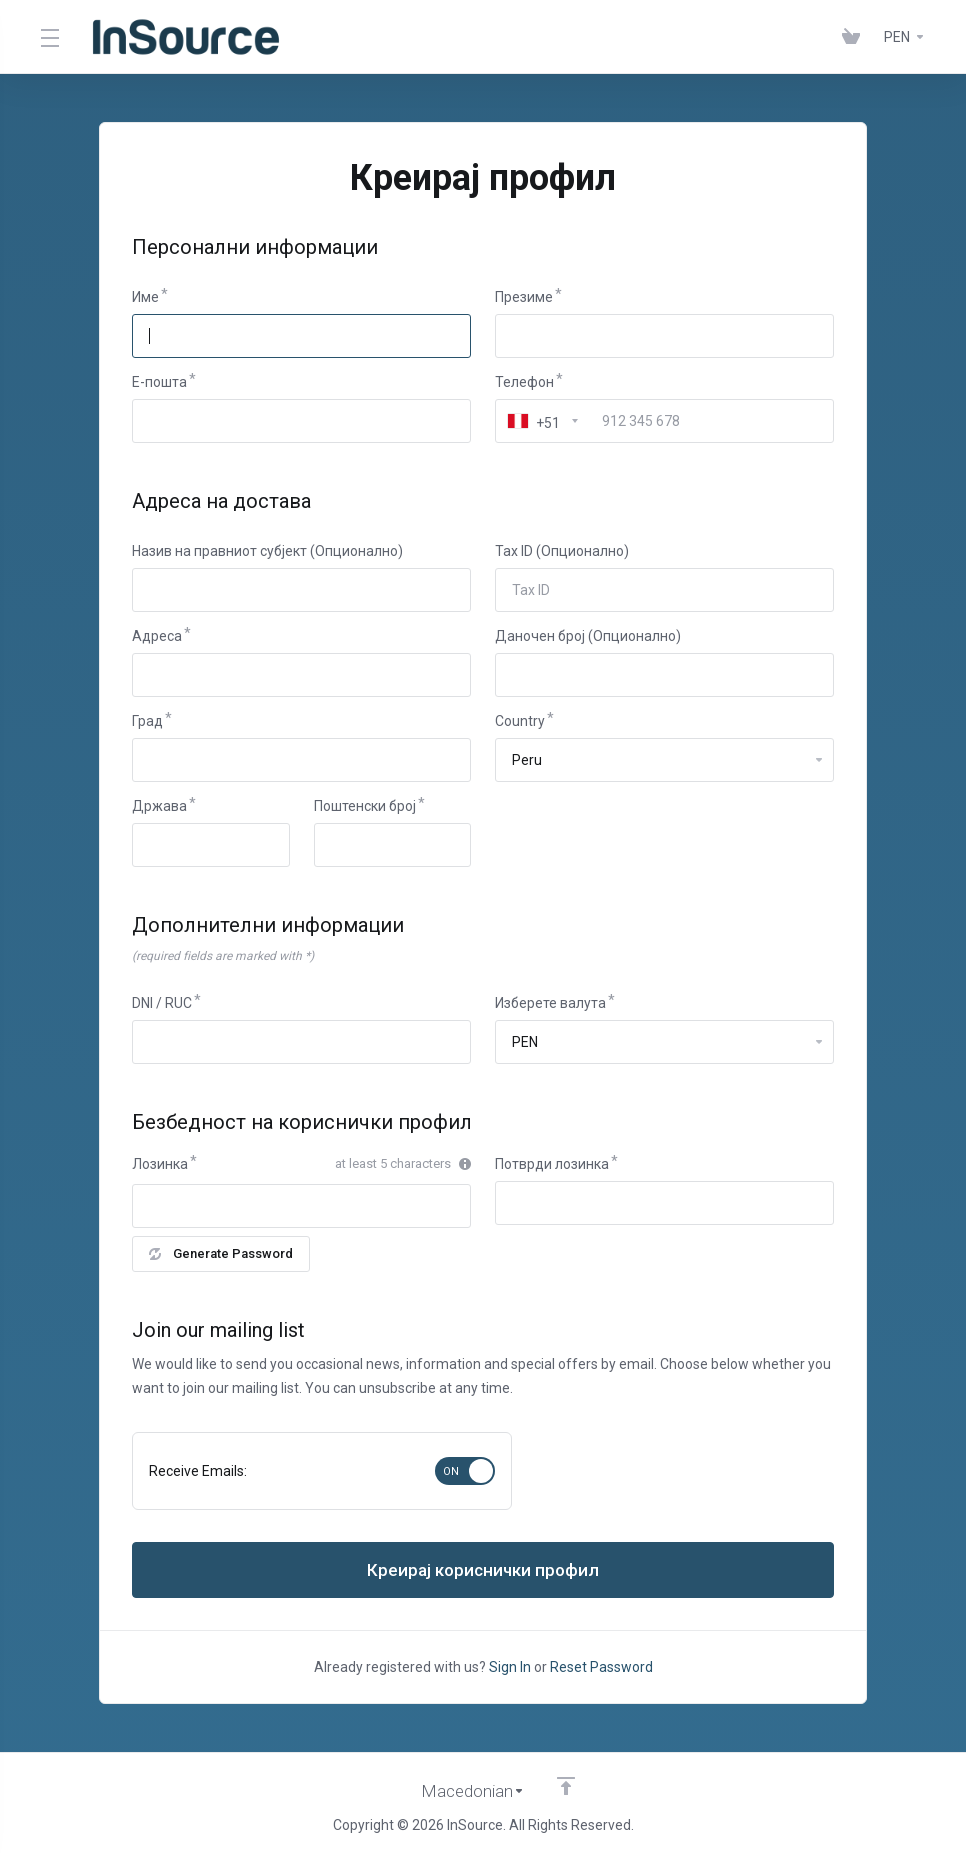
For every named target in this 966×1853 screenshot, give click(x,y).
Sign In (510, 1667)
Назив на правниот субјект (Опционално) (267, 551)
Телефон (524, 382)
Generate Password (221, 1253)
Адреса (157, 636)
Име (145, 297)
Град (147, 721)
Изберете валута (550, 1003)
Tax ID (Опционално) (562, 551)
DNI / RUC (162, 1003)
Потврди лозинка (552, 1164)
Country (520, 721)
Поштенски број (365, 806)
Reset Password (601, 1667)
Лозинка (160, 1164)
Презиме (524, 297)
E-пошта (159, 382)
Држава (159, 806)
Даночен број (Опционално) (588, 636)
